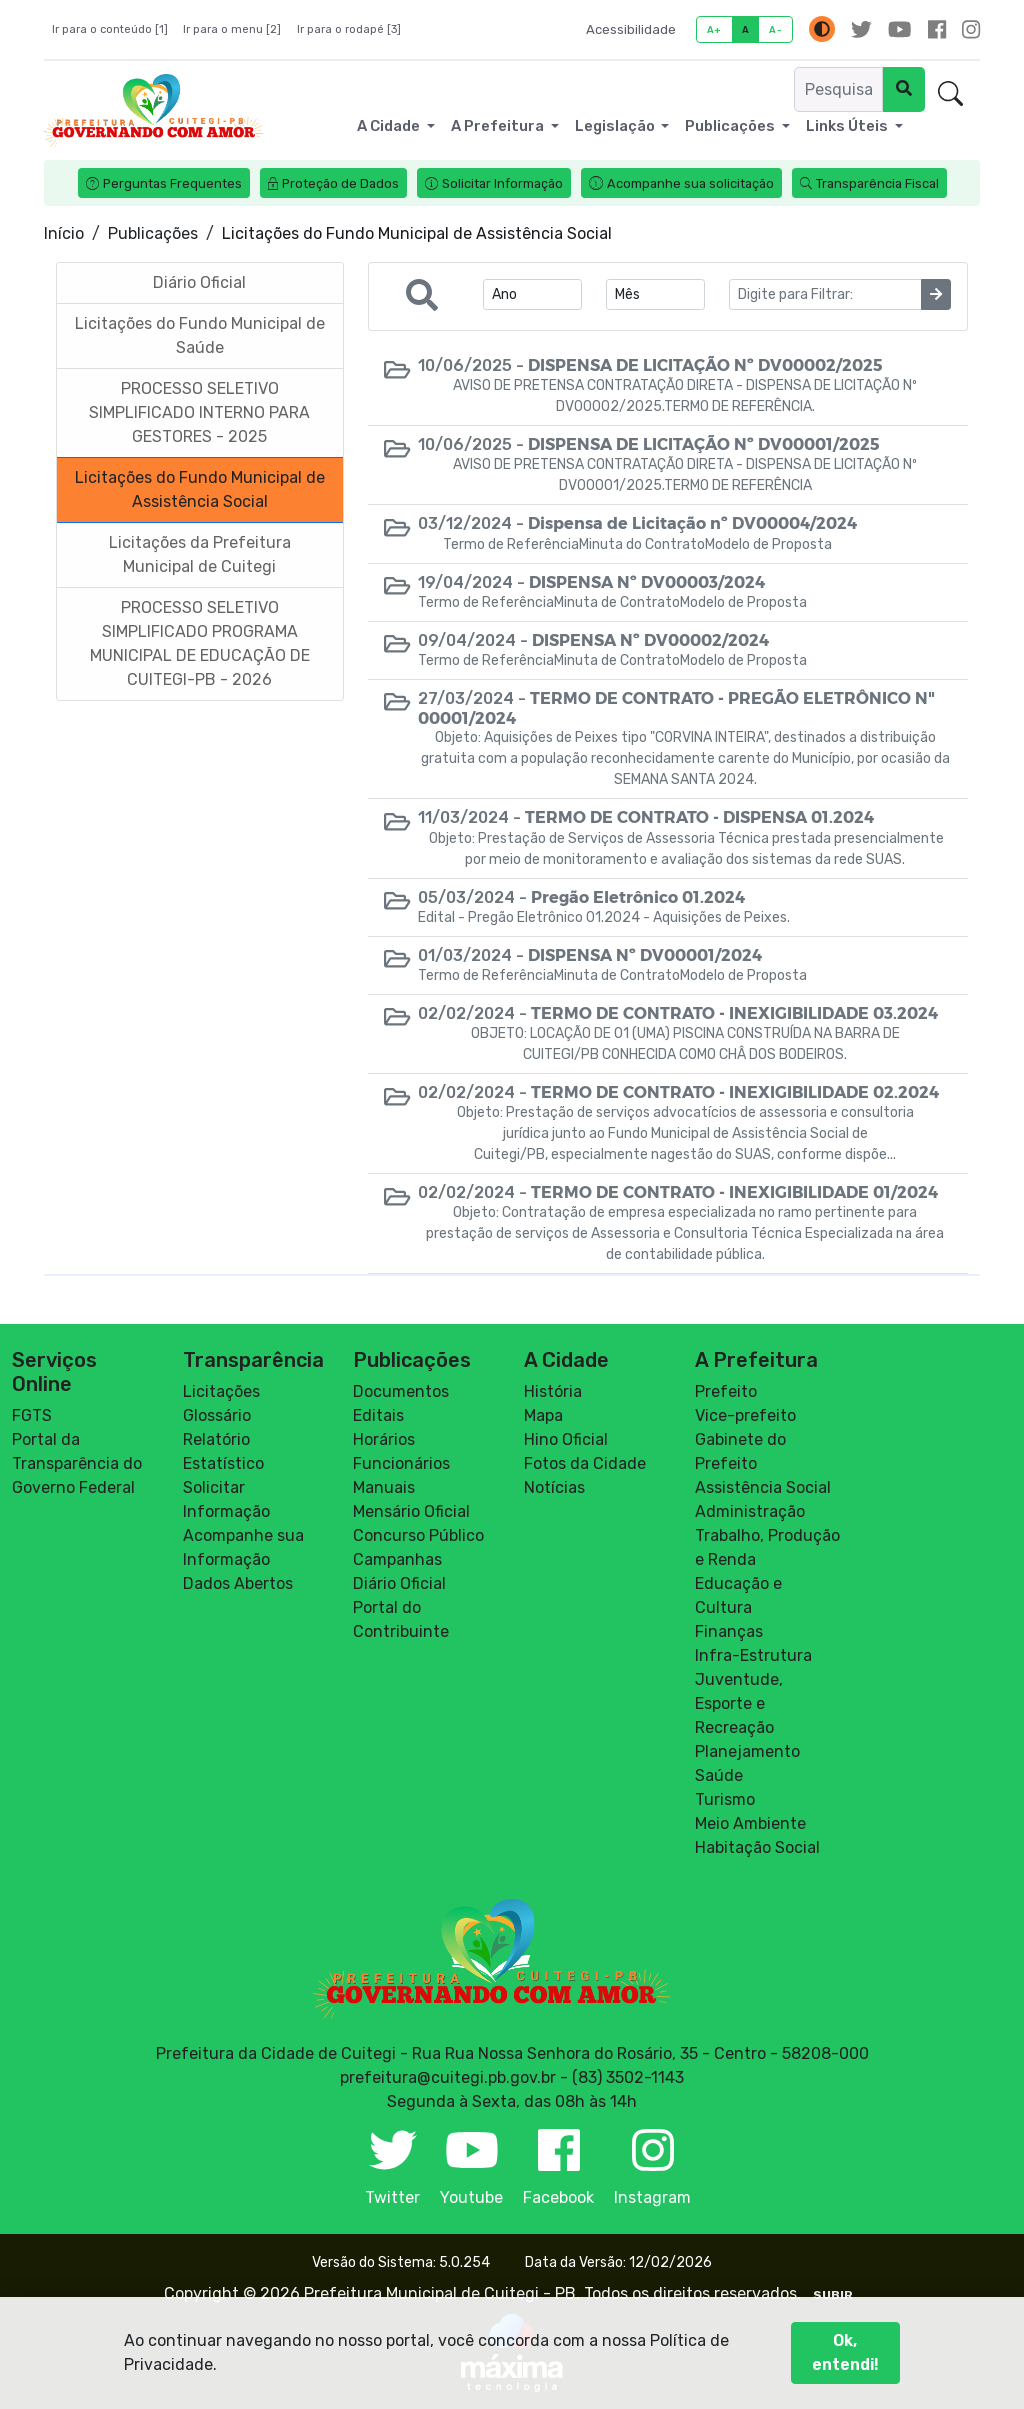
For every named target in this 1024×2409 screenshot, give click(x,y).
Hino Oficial (566, 1439)
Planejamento (747, 1751)
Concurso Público (418, 1535)
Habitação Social (757, 1847)
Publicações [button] (731, 126)
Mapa (543, 1415)
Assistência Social (763, 1487)
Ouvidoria (873, 93)
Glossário (217, 1415)
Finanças (729, 1631)
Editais (378, 1415)
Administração (750, 1511)
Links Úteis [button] (848, 126)
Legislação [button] (616, 126)
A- (775, 29)
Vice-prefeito (745, 1415)
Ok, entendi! (845, 2364)
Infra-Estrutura (753, 1655)
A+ (714, 29)
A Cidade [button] (390, 126)
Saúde (719, 1775)
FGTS (32, 1415)
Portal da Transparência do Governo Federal (77, 1463)
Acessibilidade (631, 29)
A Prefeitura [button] (499, 126)
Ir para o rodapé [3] (349, 29)
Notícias (554, 1487)
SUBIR (833, 2295)
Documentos (401, 1391)
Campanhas (397, 1559)
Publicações (153, 233)
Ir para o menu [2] (232, 29)
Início (64, 233)
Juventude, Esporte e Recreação (739, 1703)
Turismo (725, 1799)
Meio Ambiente (750, 1823)
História (553, 1391)
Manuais (384, 1487)
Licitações (221, 1391)
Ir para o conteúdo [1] (110, 29)
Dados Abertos (238, 1583)
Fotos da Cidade (585, 1463)
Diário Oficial (399, 1583)
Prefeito (726, 1391)
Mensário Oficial (411, 1511)
